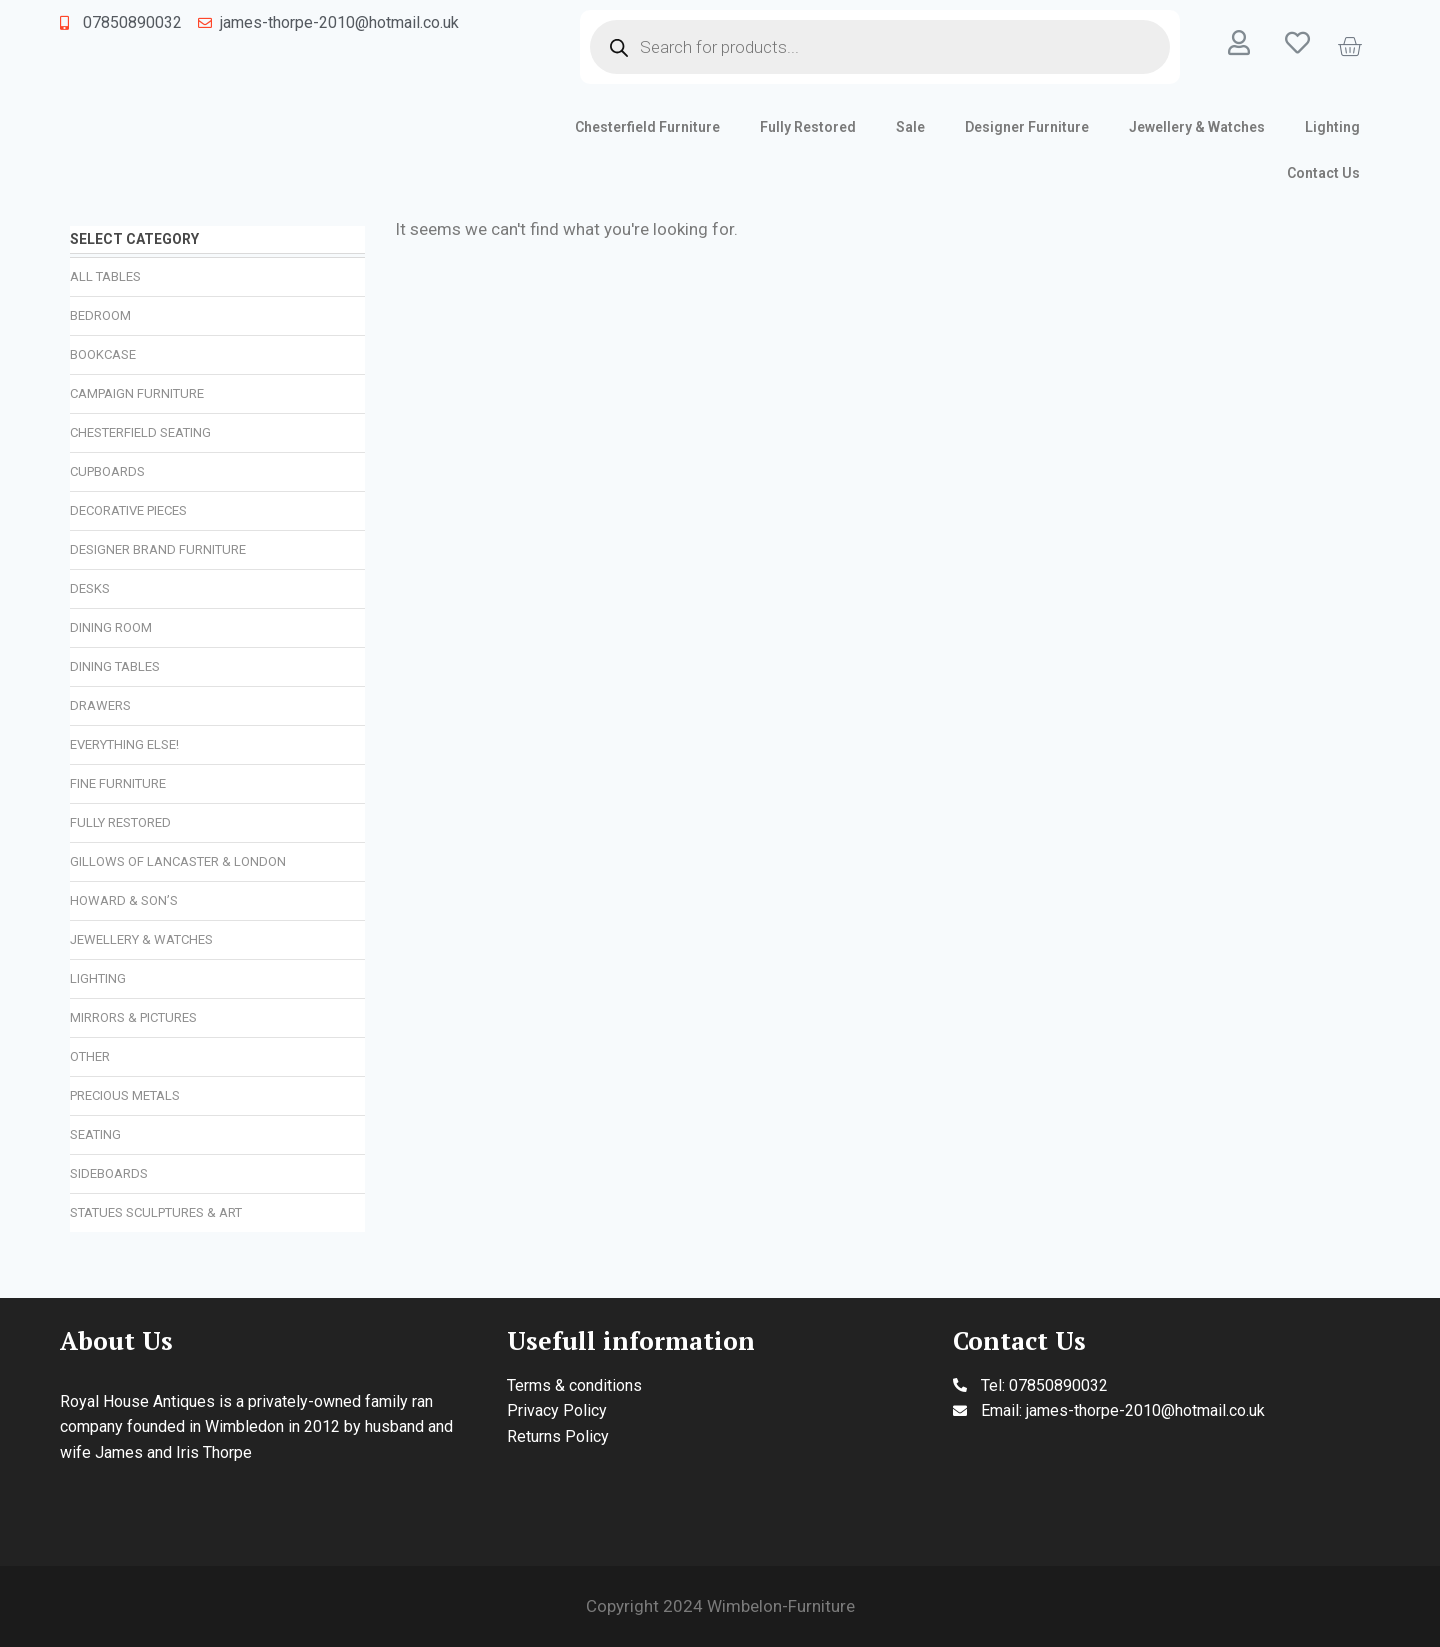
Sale (910, 127)
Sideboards (109, 1173)
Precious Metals (125, 1095)
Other (90, 1056)
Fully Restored (808, 127)
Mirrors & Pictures (133, 1017)
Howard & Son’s (124, 900)
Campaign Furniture (137, 393)
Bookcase (103, 354)
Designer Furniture (1027, 127)
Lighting (1332, 127)
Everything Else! (124, 744)
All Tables (105, 276)
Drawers (100, 705)
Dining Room (111, 627)
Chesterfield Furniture (647, 127)
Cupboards (107, 471)
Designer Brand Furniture (158, 549)
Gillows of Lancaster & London (178, 861)
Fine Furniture (118, 783)
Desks (90, 588)
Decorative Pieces (128, 510)
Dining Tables (115, 666)
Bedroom (100, 315)
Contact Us (1323, 173)
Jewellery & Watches (1197, 127)
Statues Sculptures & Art (156, 1212)
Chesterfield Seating (140, 432)
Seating (95, 1134)
